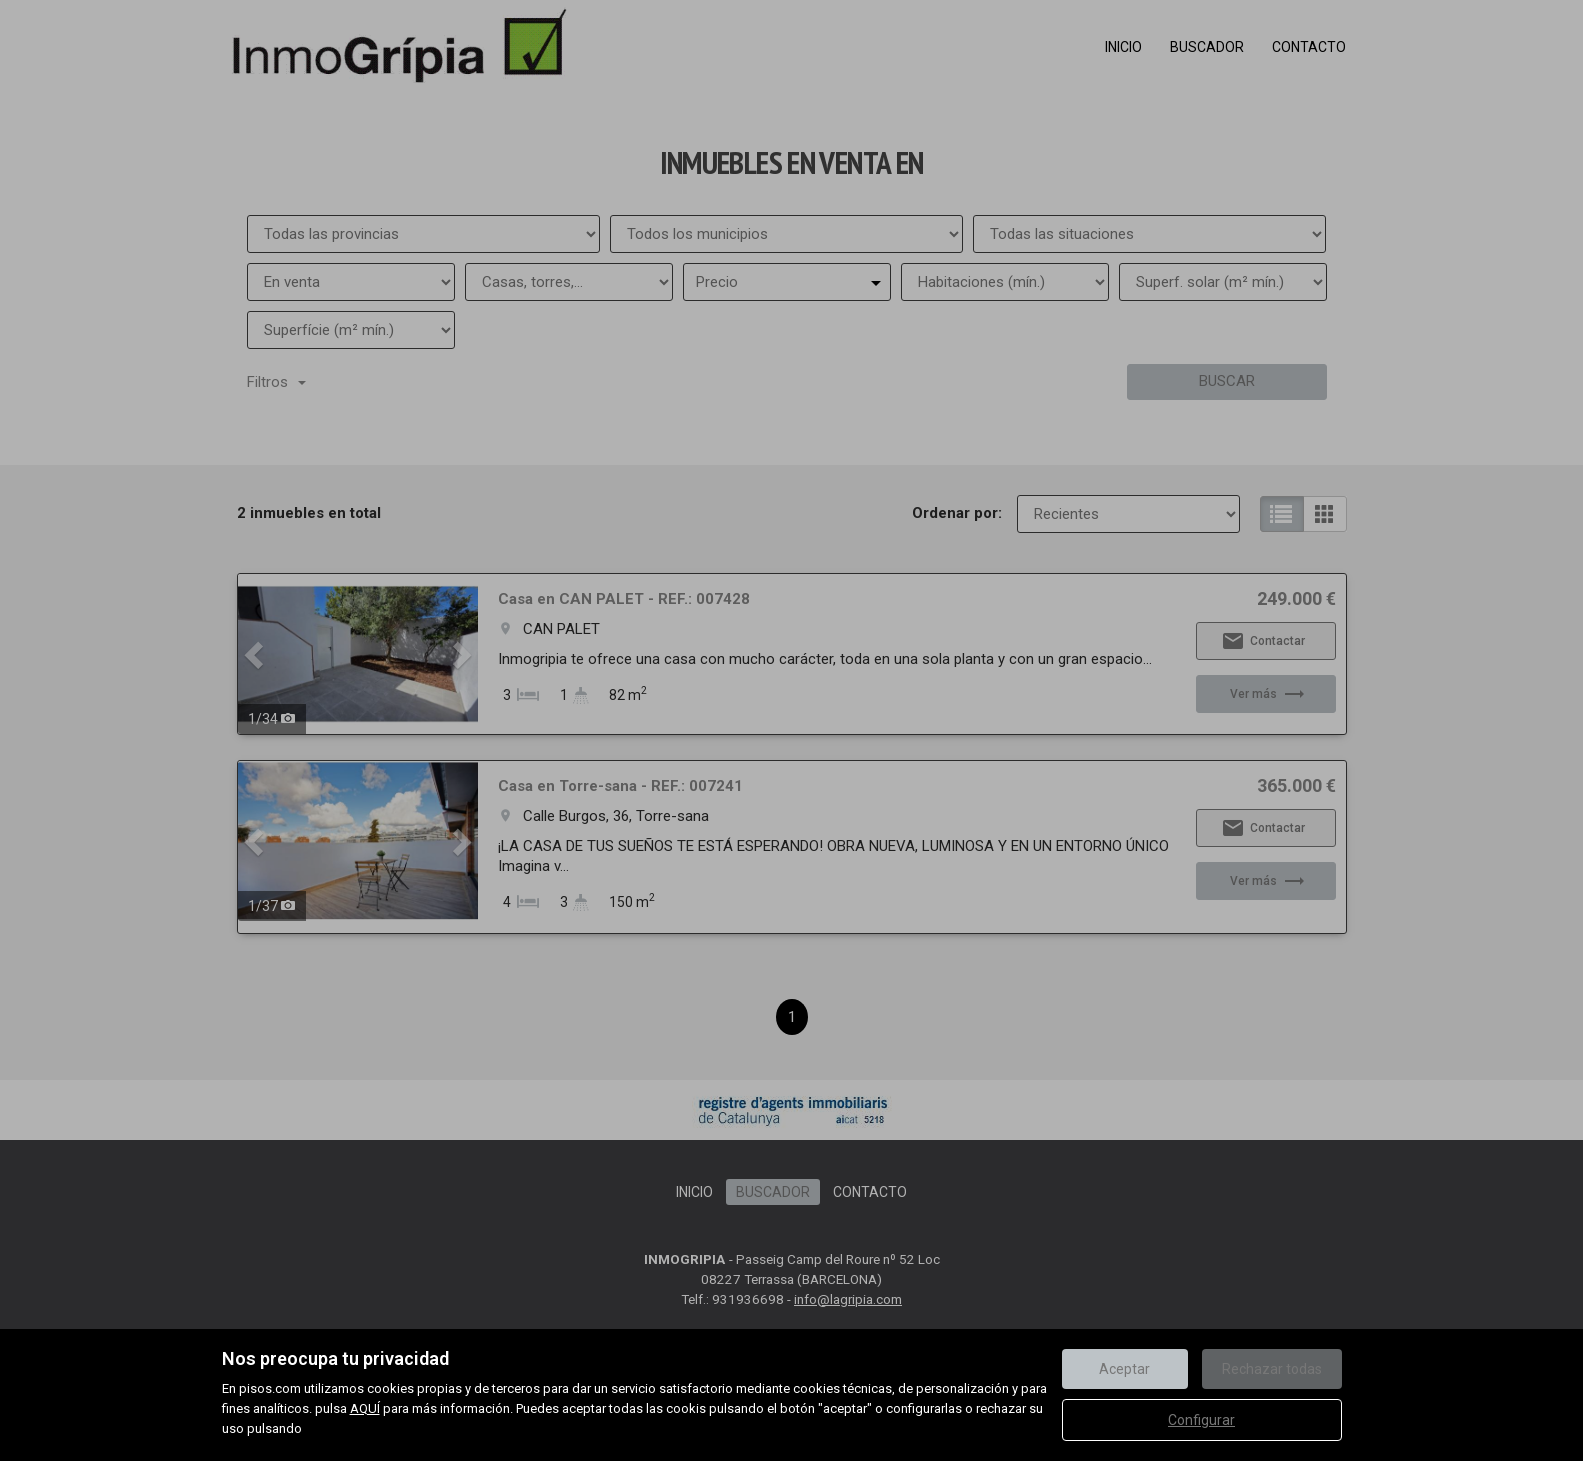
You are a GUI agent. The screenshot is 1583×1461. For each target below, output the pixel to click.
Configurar (1201, 1420)
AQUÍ (365, 1408)
